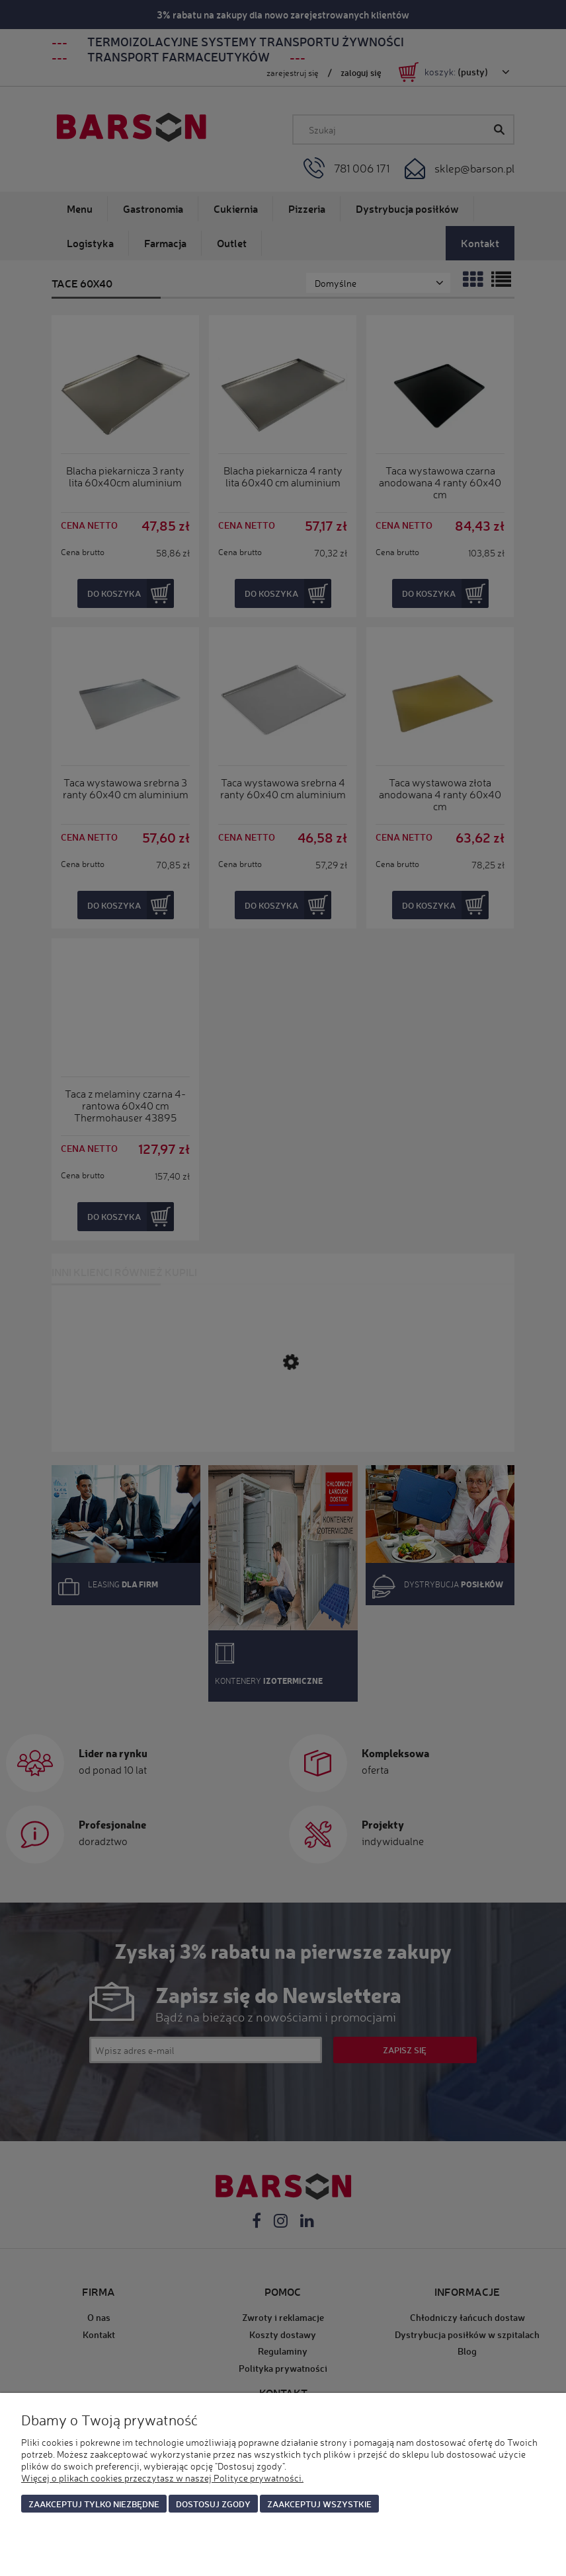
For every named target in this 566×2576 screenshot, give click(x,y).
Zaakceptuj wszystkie (319, 2503)
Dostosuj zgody (213, 2503)
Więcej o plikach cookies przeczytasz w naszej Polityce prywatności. (162, 2477)
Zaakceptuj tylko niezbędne (93, 2503)
